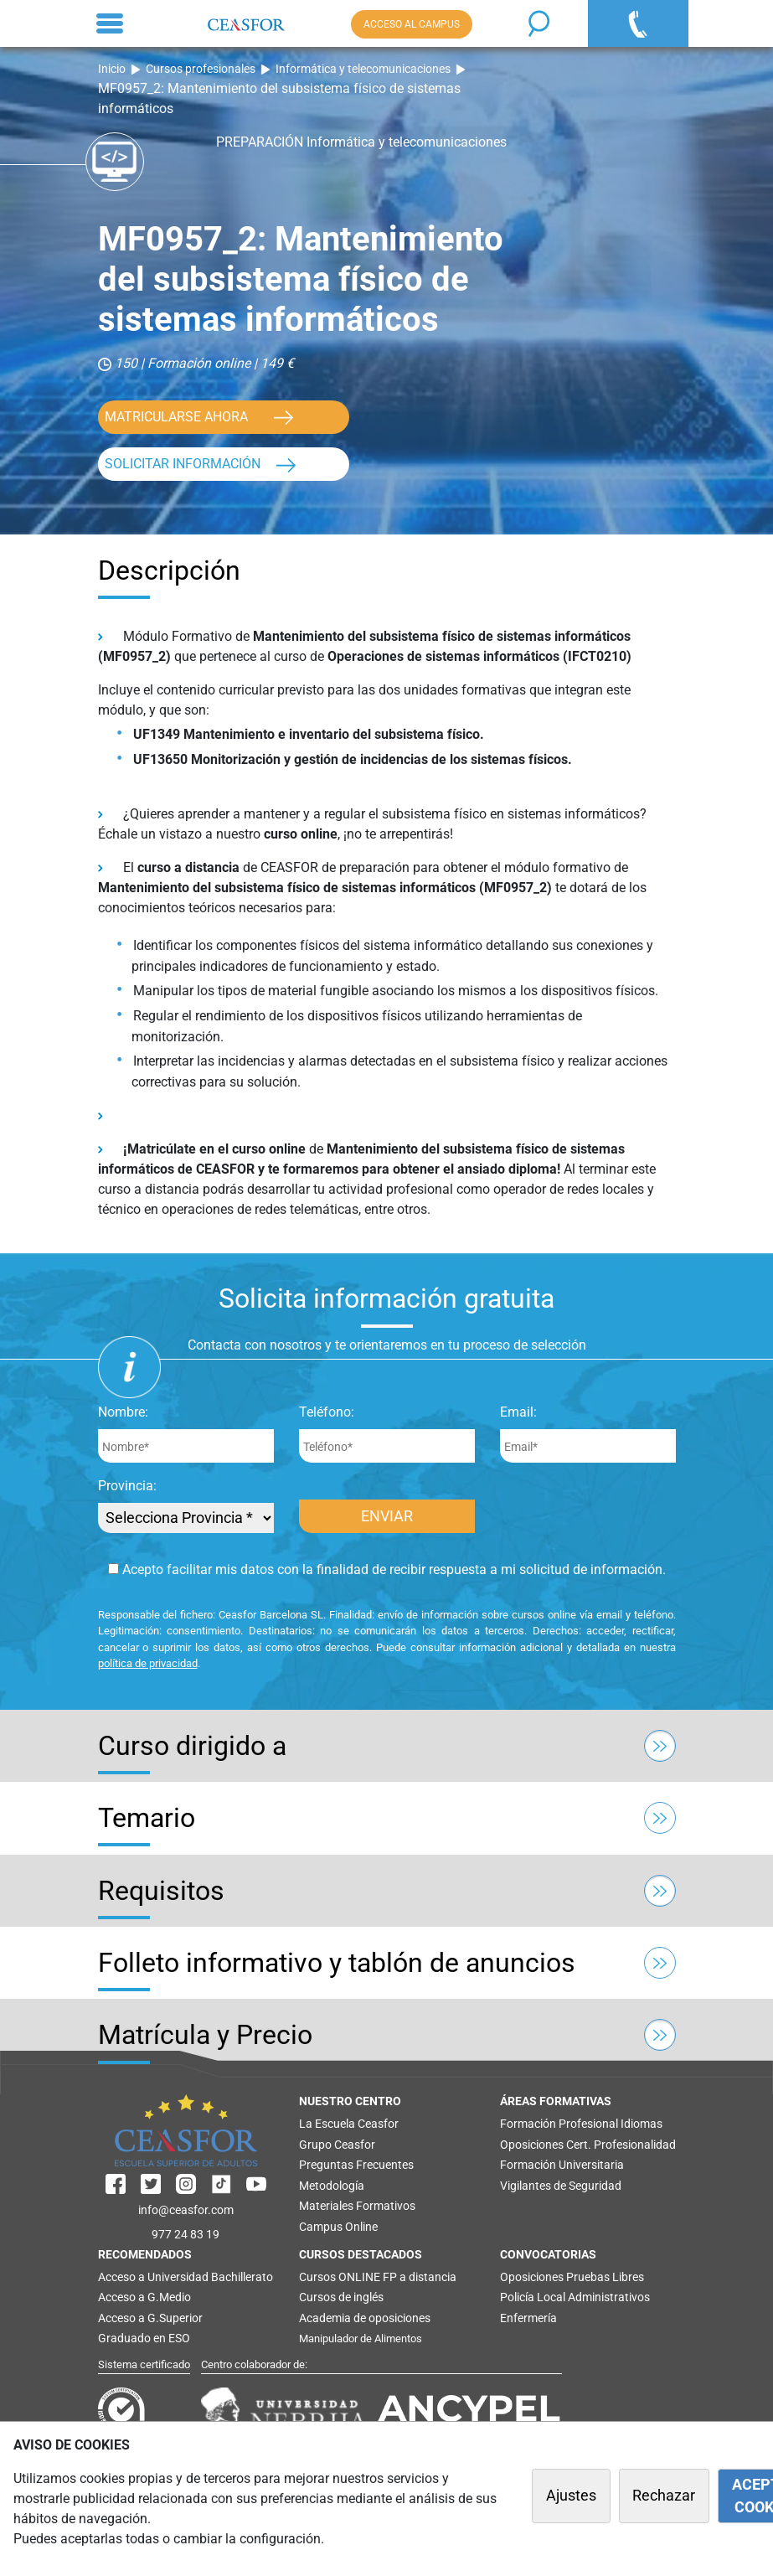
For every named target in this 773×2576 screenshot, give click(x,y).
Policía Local (532, 2297)
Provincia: (127, 1486)
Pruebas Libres (605, 2277)
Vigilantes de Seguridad (560, 2185)
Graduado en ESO (144, 2338)
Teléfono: (326, 1412)
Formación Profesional (559, 2123)
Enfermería (528, 2318)
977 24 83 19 (185, 2234)
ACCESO (411, 24)
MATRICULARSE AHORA (176, 417)
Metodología (331, 2185)
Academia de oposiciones (364, 2318)
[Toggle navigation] (109, 23)
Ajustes (571, 2495)
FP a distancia (419, 2277)
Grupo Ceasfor (337, 2144)
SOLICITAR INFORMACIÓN (182, 464)
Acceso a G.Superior (150, 2318)
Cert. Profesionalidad (621, 2144)
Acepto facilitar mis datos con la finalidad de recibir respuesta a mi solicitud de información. (387, 1569)
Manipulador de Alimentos (360, 2338)
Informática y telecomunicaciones (363, 69)
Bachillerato (242, 2277)
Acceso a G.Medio (144, 2297)
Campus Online (338, 2226)
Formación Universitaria (562, 2164)
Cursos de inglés (341, 2297)
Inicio (112, 69)
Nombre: (123, 1412)
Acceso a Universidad (153, 2277)
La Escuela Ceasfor (349, 2123)
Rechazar (663, 2495)
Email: (518, 1412)
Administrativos (609, 2297)
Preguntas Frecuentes (356, 2164)
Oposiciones (532, 2144)
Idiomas (641, 2123)
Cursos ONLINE (339, 2277)
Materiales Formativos (357, 2205)
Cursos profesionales (200, 69)
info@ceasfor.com (186, 2210)
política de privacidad (148, 1663)
